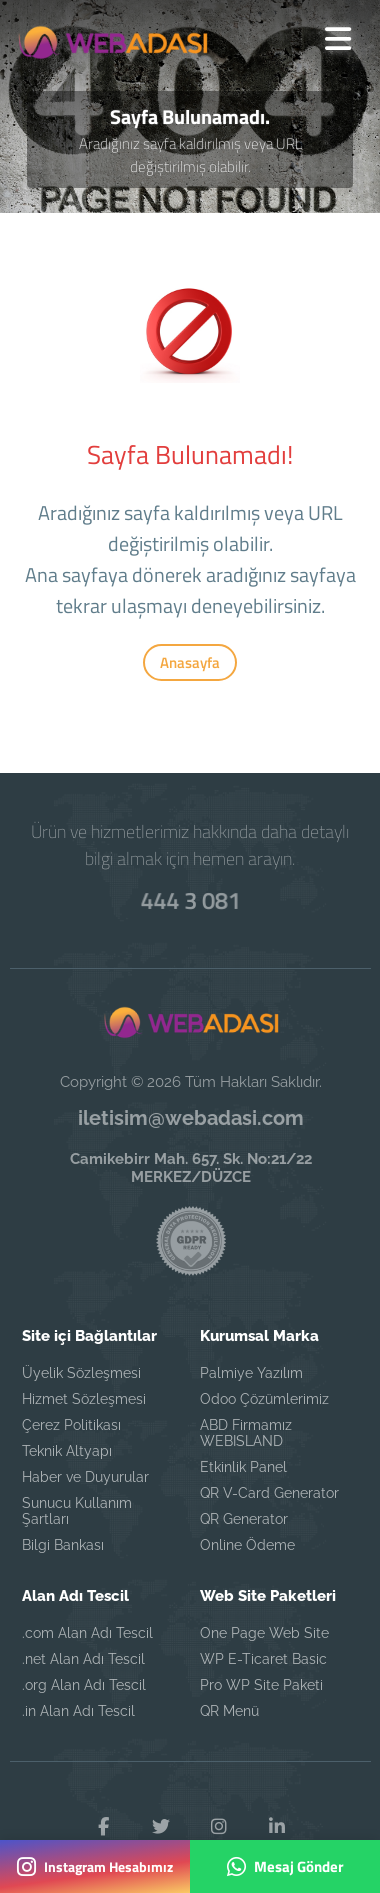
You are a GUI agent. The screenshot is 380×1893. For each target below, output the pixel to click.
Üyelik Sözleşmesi (81, 1373)
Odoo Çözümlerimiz (264, 1399)
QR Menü (229, 1711)
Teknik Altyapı (67, 1451)
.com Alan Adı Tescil (87, 1633)
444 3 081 (190, 900)
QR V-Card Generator (269, 1493)
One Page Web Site (264, 1633)
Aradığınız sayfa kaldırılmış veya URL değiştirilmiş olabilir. (190, 155)
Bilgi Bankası (63, 1545)
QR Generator (244, 1519)
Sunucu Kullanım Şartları (77, 1511)
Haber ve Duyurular (85, 1477)
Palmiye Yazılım (251, 1373)
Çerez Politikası (71, 1425)
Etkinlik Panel (243, 1467)
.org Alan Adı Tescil (84, 1685)
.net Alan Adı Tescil (83, 1659)
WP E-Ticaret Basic (263, 1659)
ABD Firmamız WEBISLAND (246, 1433)
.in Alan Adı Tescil (78, 1711)
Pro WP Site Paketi (261, 1685)
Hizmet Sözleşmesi (84, 1399)
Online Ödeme (247, 1545)
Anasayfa (190, 662)
